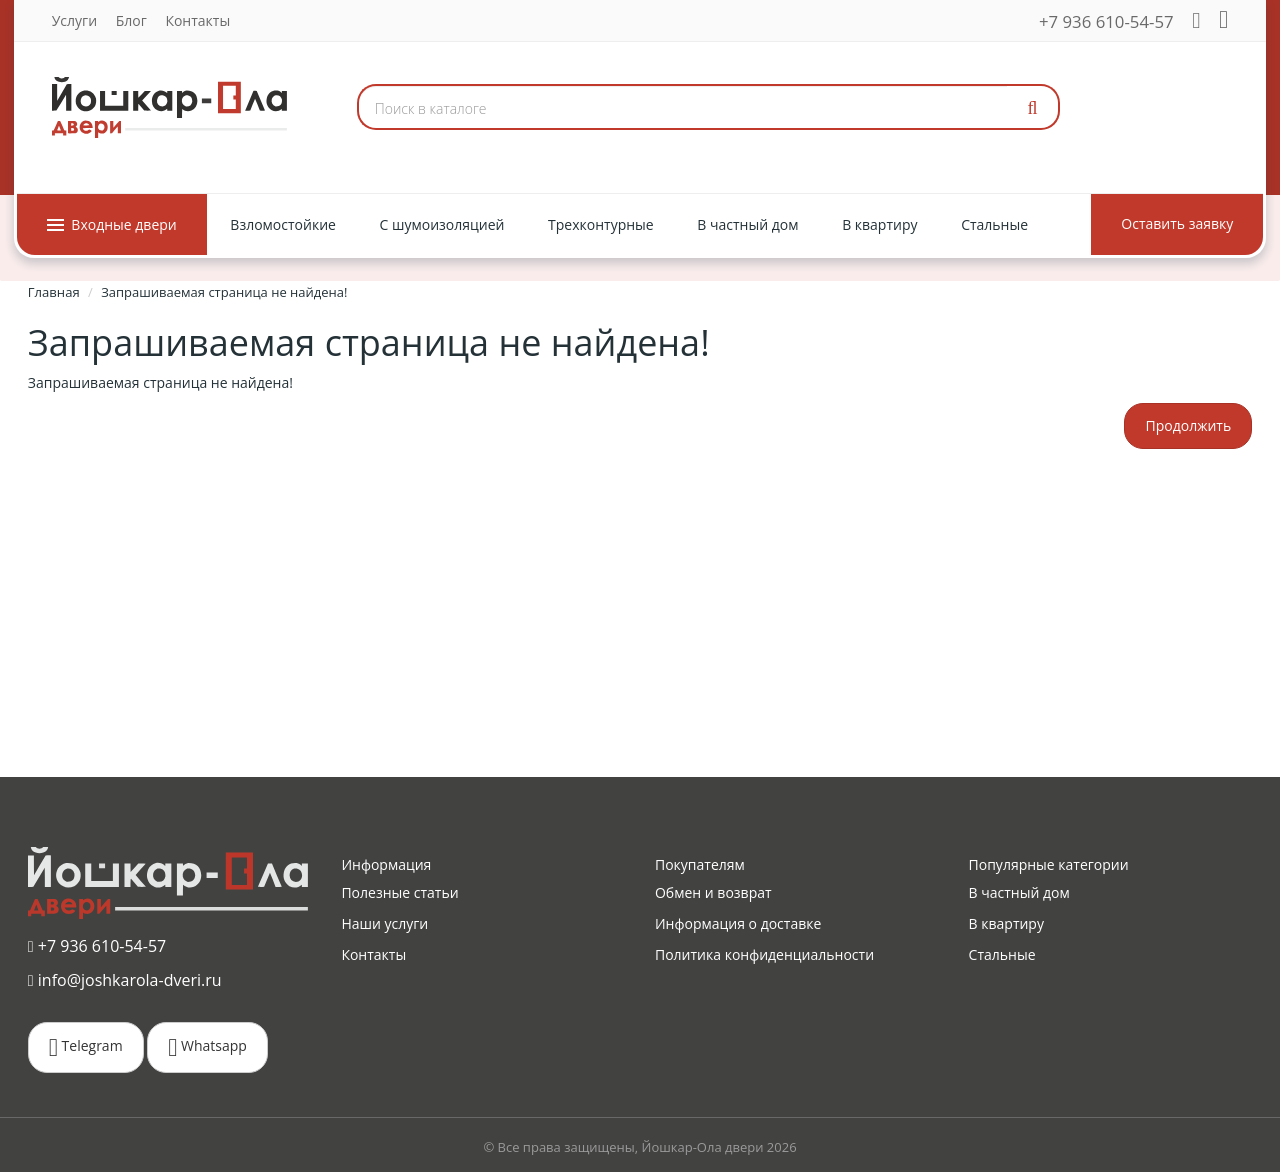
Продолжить (1188, 425)
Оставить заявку (1178, 223)
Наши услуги (384, 923)
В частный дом (1019, 892)
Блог (130, 20)
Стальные (1002, 954)
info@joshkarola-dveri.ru (125, 979)
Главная (54, 292)
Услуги (73, 20)
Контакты (196, 20)
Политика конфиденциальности (764, 954)
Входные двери (111, 224)
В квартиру (1006, 923)
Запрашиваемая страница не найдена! (224, 292)
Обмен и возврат (713, 892)
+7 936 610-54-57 (1107, 21)
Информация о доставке (738, 923)
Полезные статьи (399, 892)
